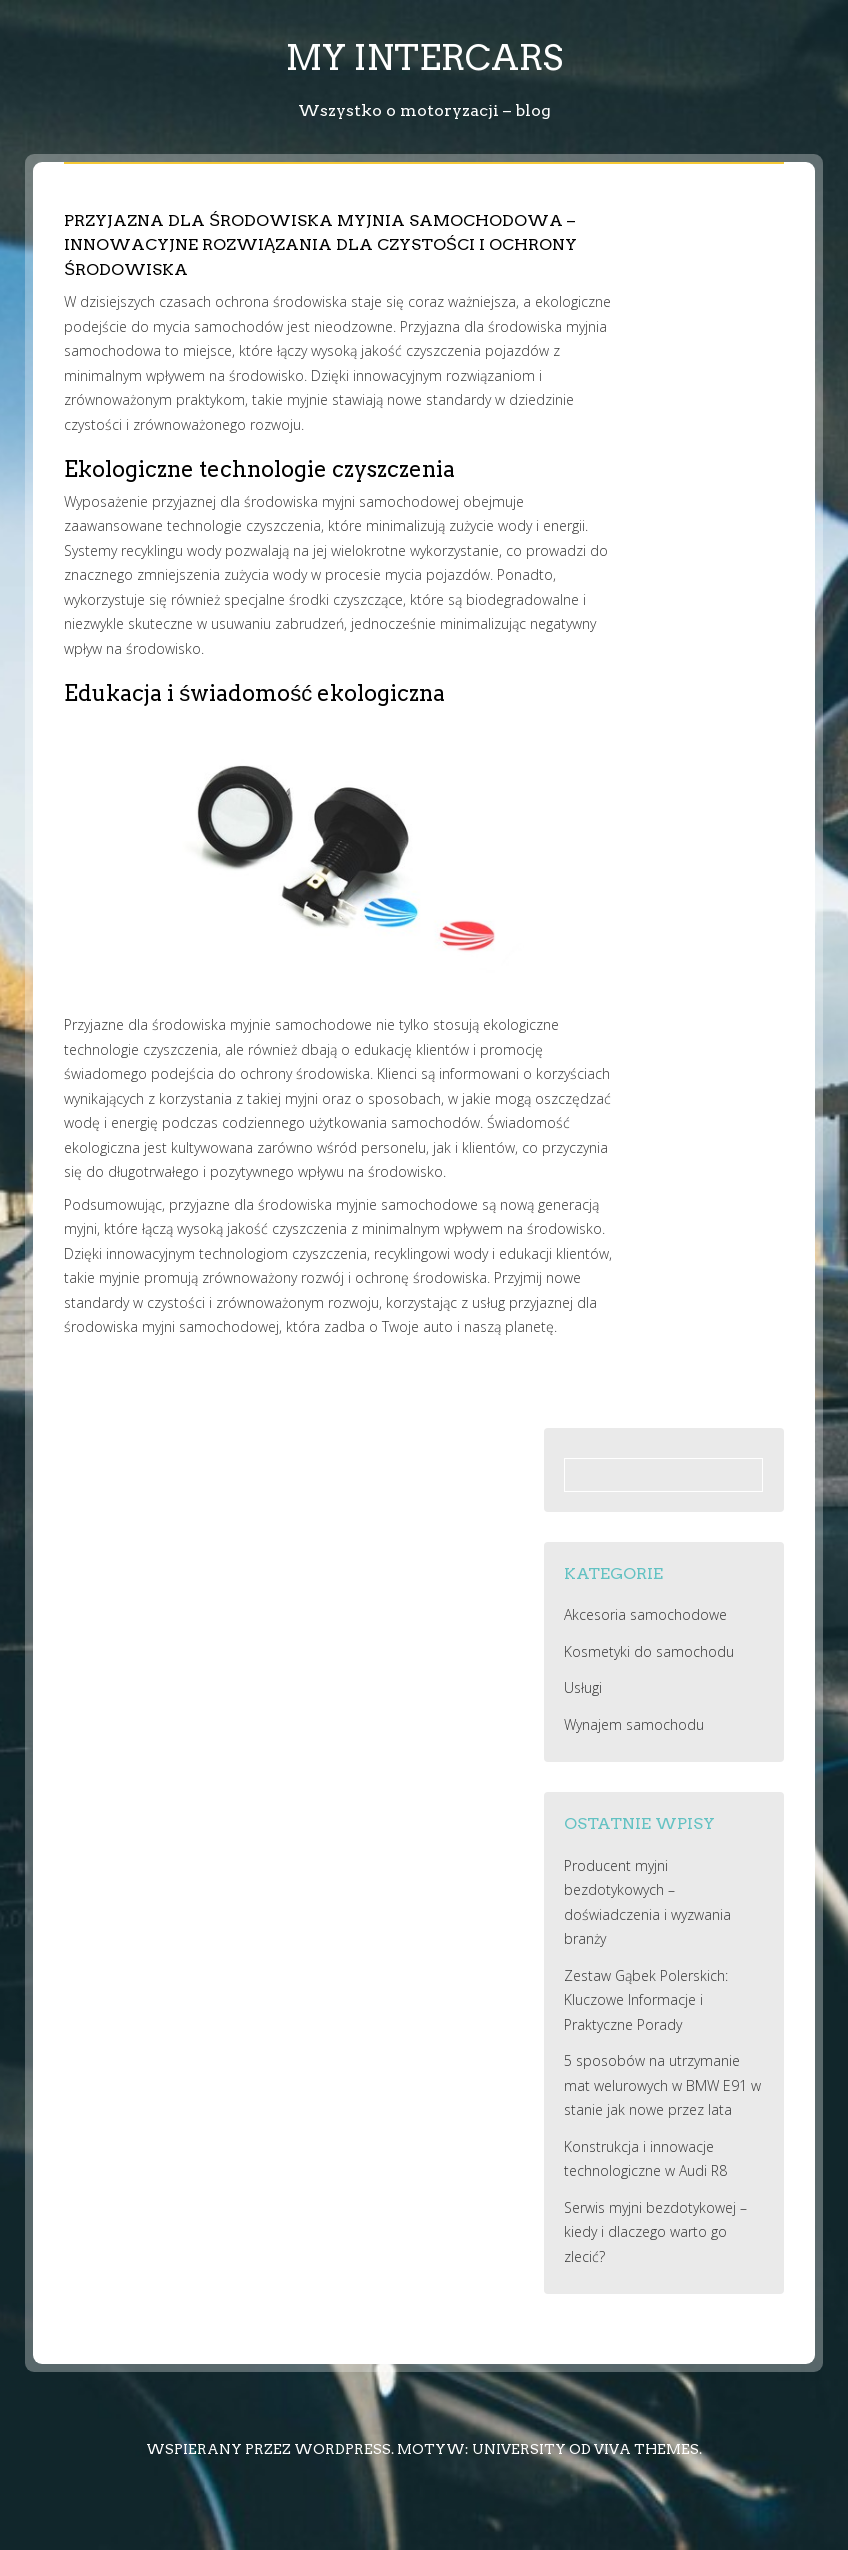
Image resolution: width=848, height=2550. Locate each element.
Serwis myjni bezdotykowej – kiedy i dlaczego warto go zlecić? (655, 2232)
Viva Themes (646, 2449)
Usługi (583, 1687)
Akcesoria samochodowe (645, 1614)
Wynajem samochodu (634, 1724)
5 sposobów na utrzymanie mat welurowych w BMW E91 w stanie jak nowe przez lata (662, 2085)
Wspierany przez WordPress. (270, 2449)
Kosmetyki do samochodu (649, 1651)
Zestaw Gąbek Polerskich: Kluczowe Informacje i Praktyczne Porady (646, 2000)
